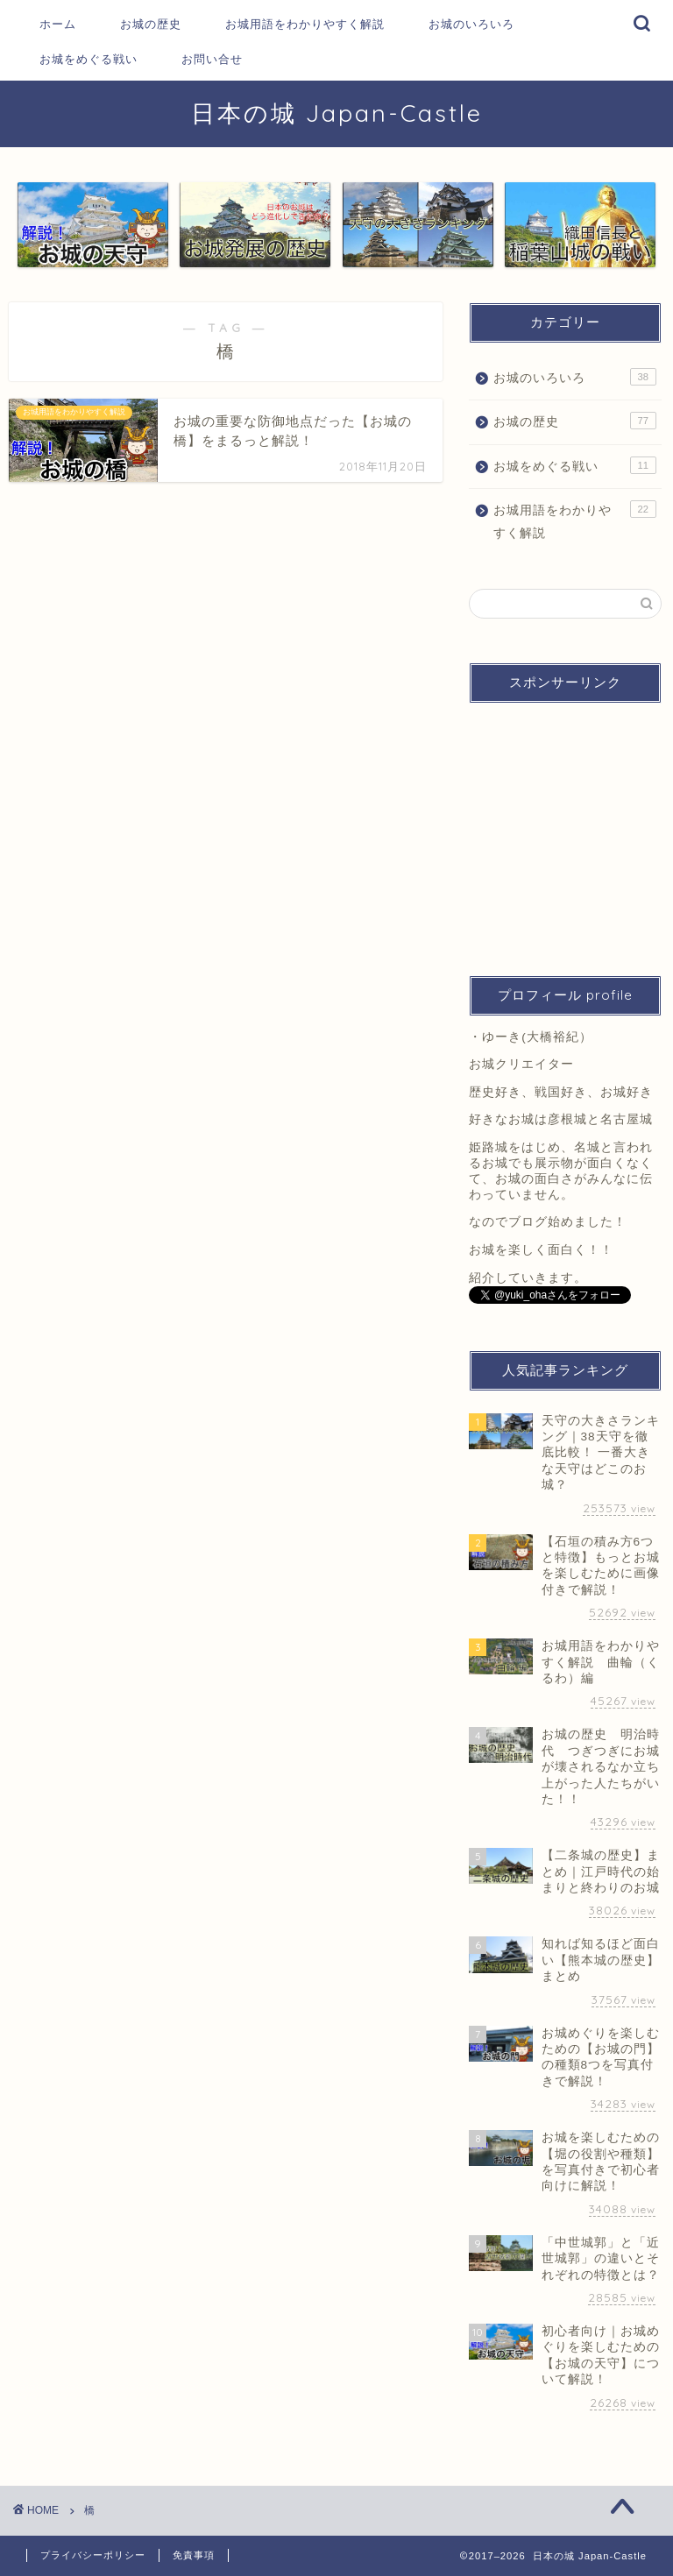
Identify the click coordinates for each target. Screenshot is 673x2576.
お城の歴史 (150, 24)
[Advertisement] (565, 830)
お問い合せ (212, 59)
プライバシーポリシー (92, 2555)
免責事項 (194, 2555)
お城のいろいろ (471, 24)
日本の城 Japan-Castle (337, 113)
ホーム (57, 24)
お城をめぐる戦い (88, 59)
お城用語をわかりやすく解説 (305, 24)
